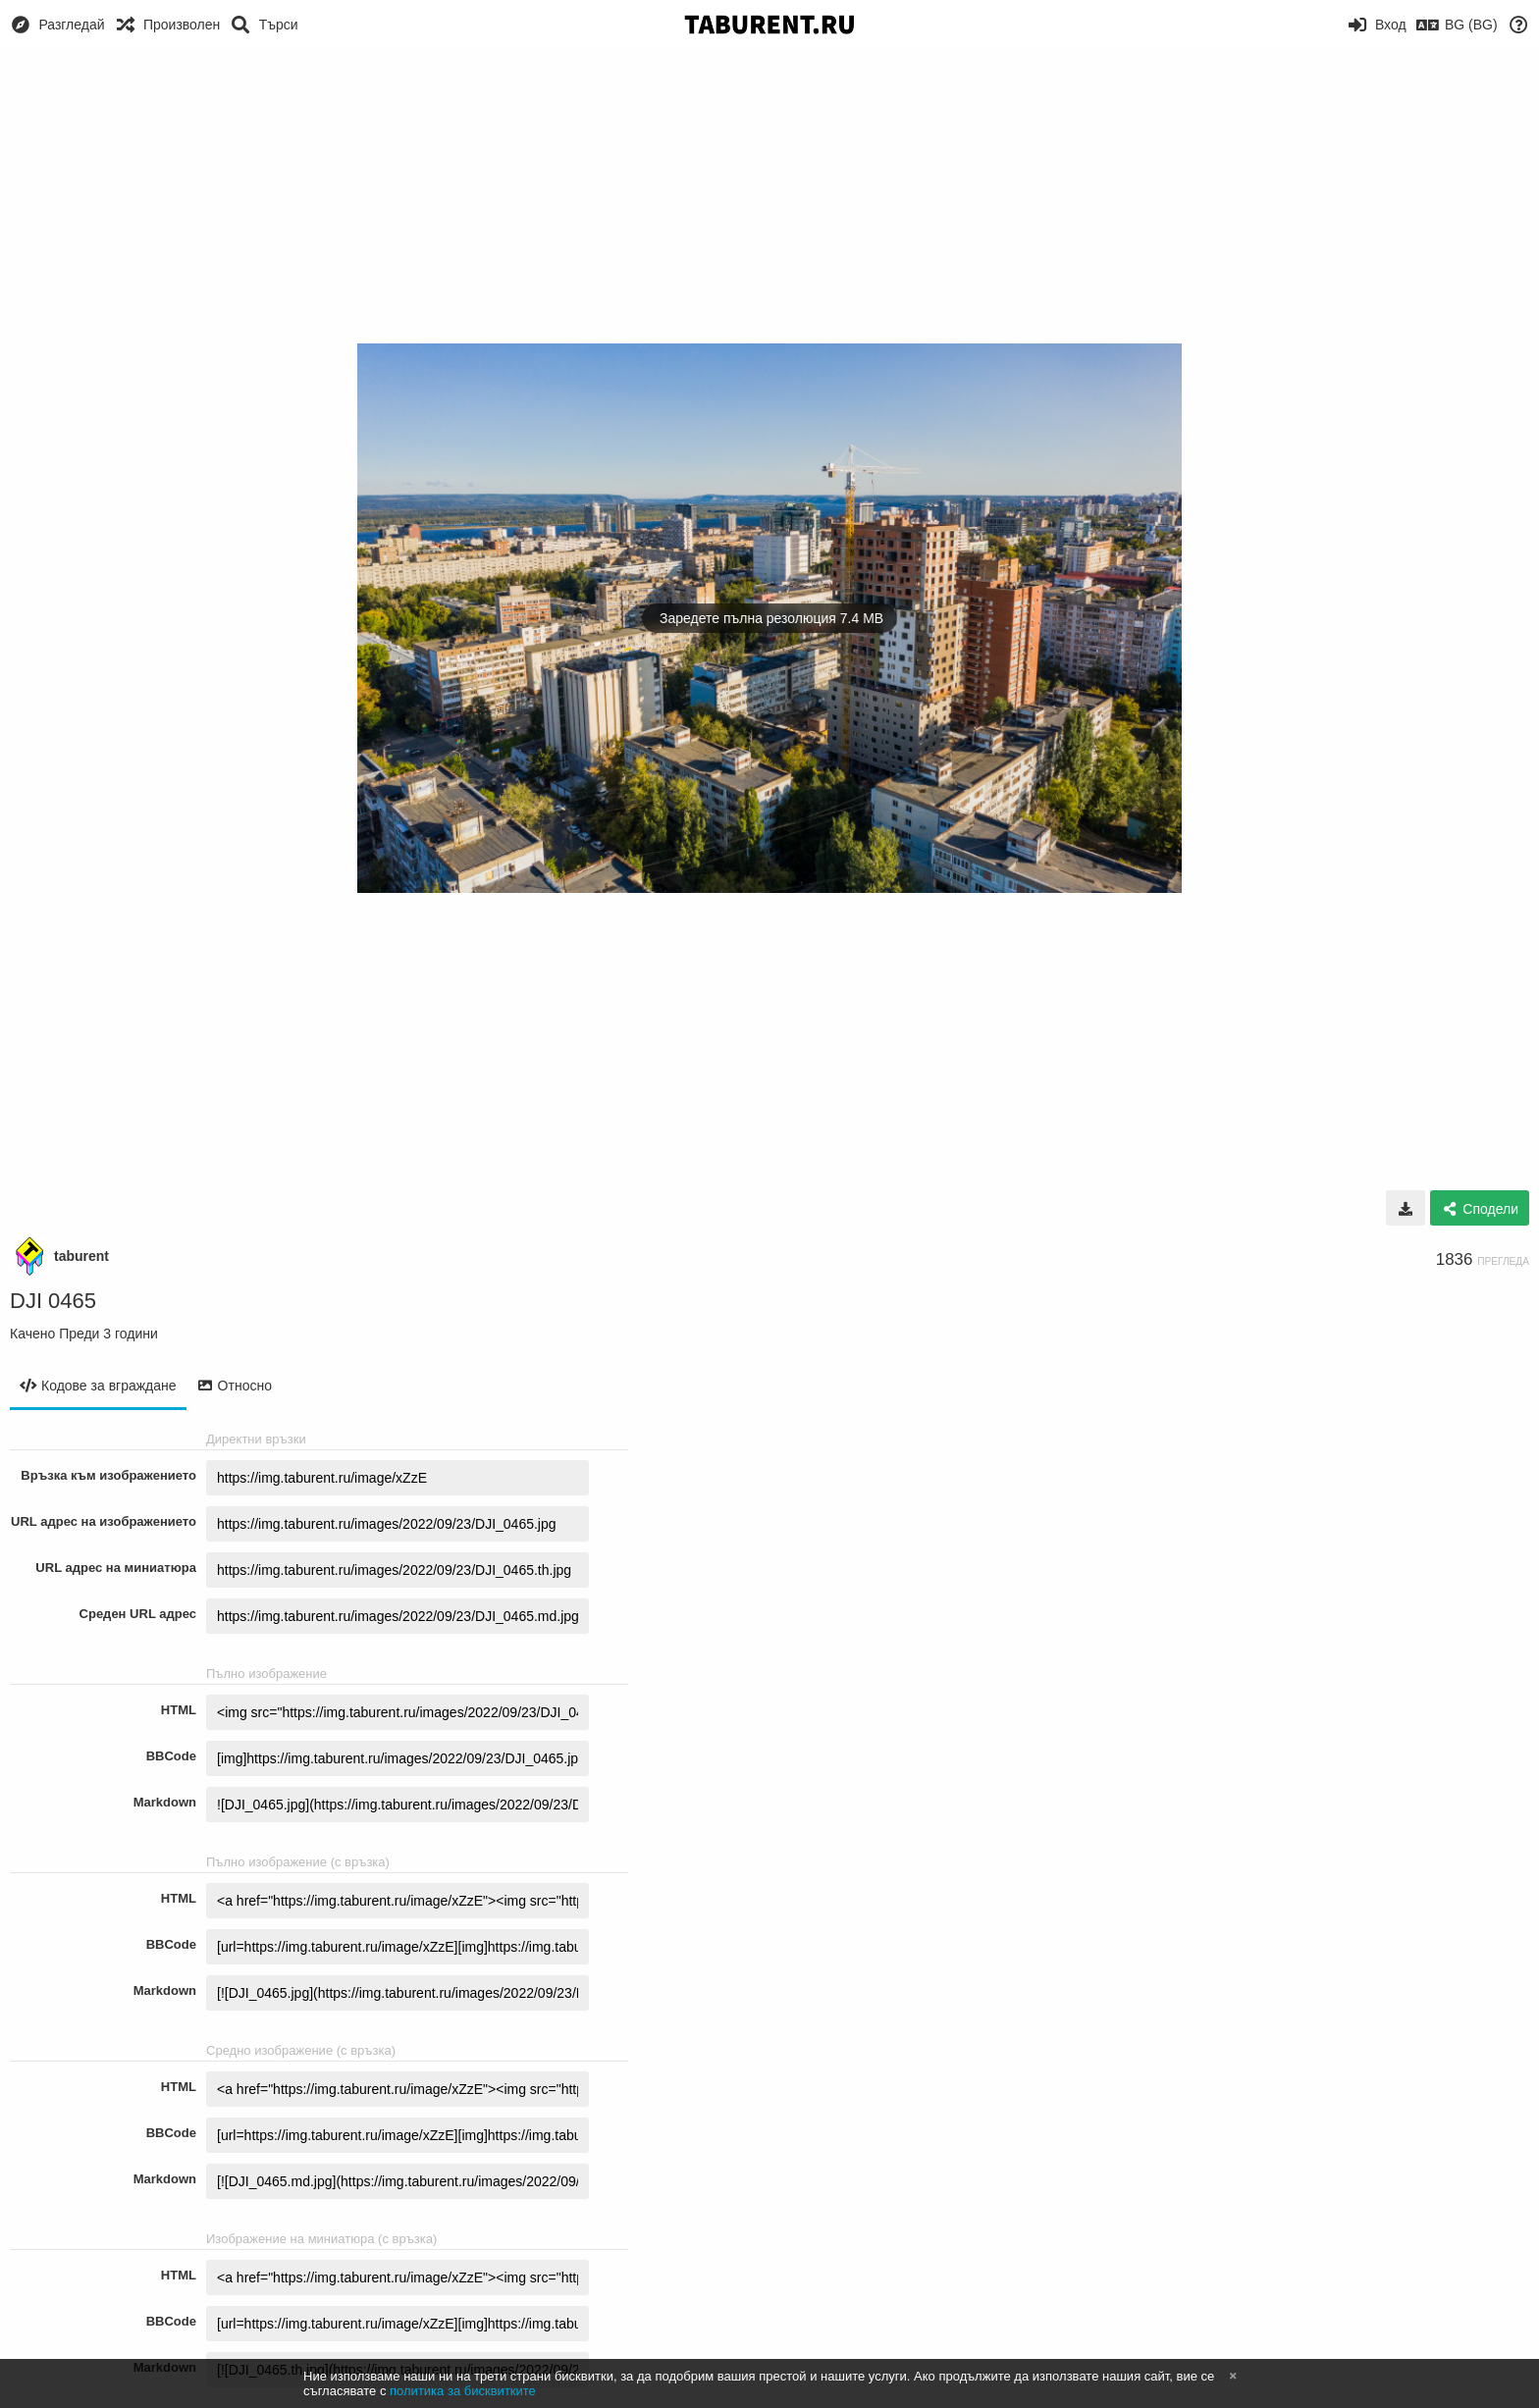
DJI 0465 (53, 1300)
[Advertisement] (769, 196)
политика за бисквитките (463, 2390)
